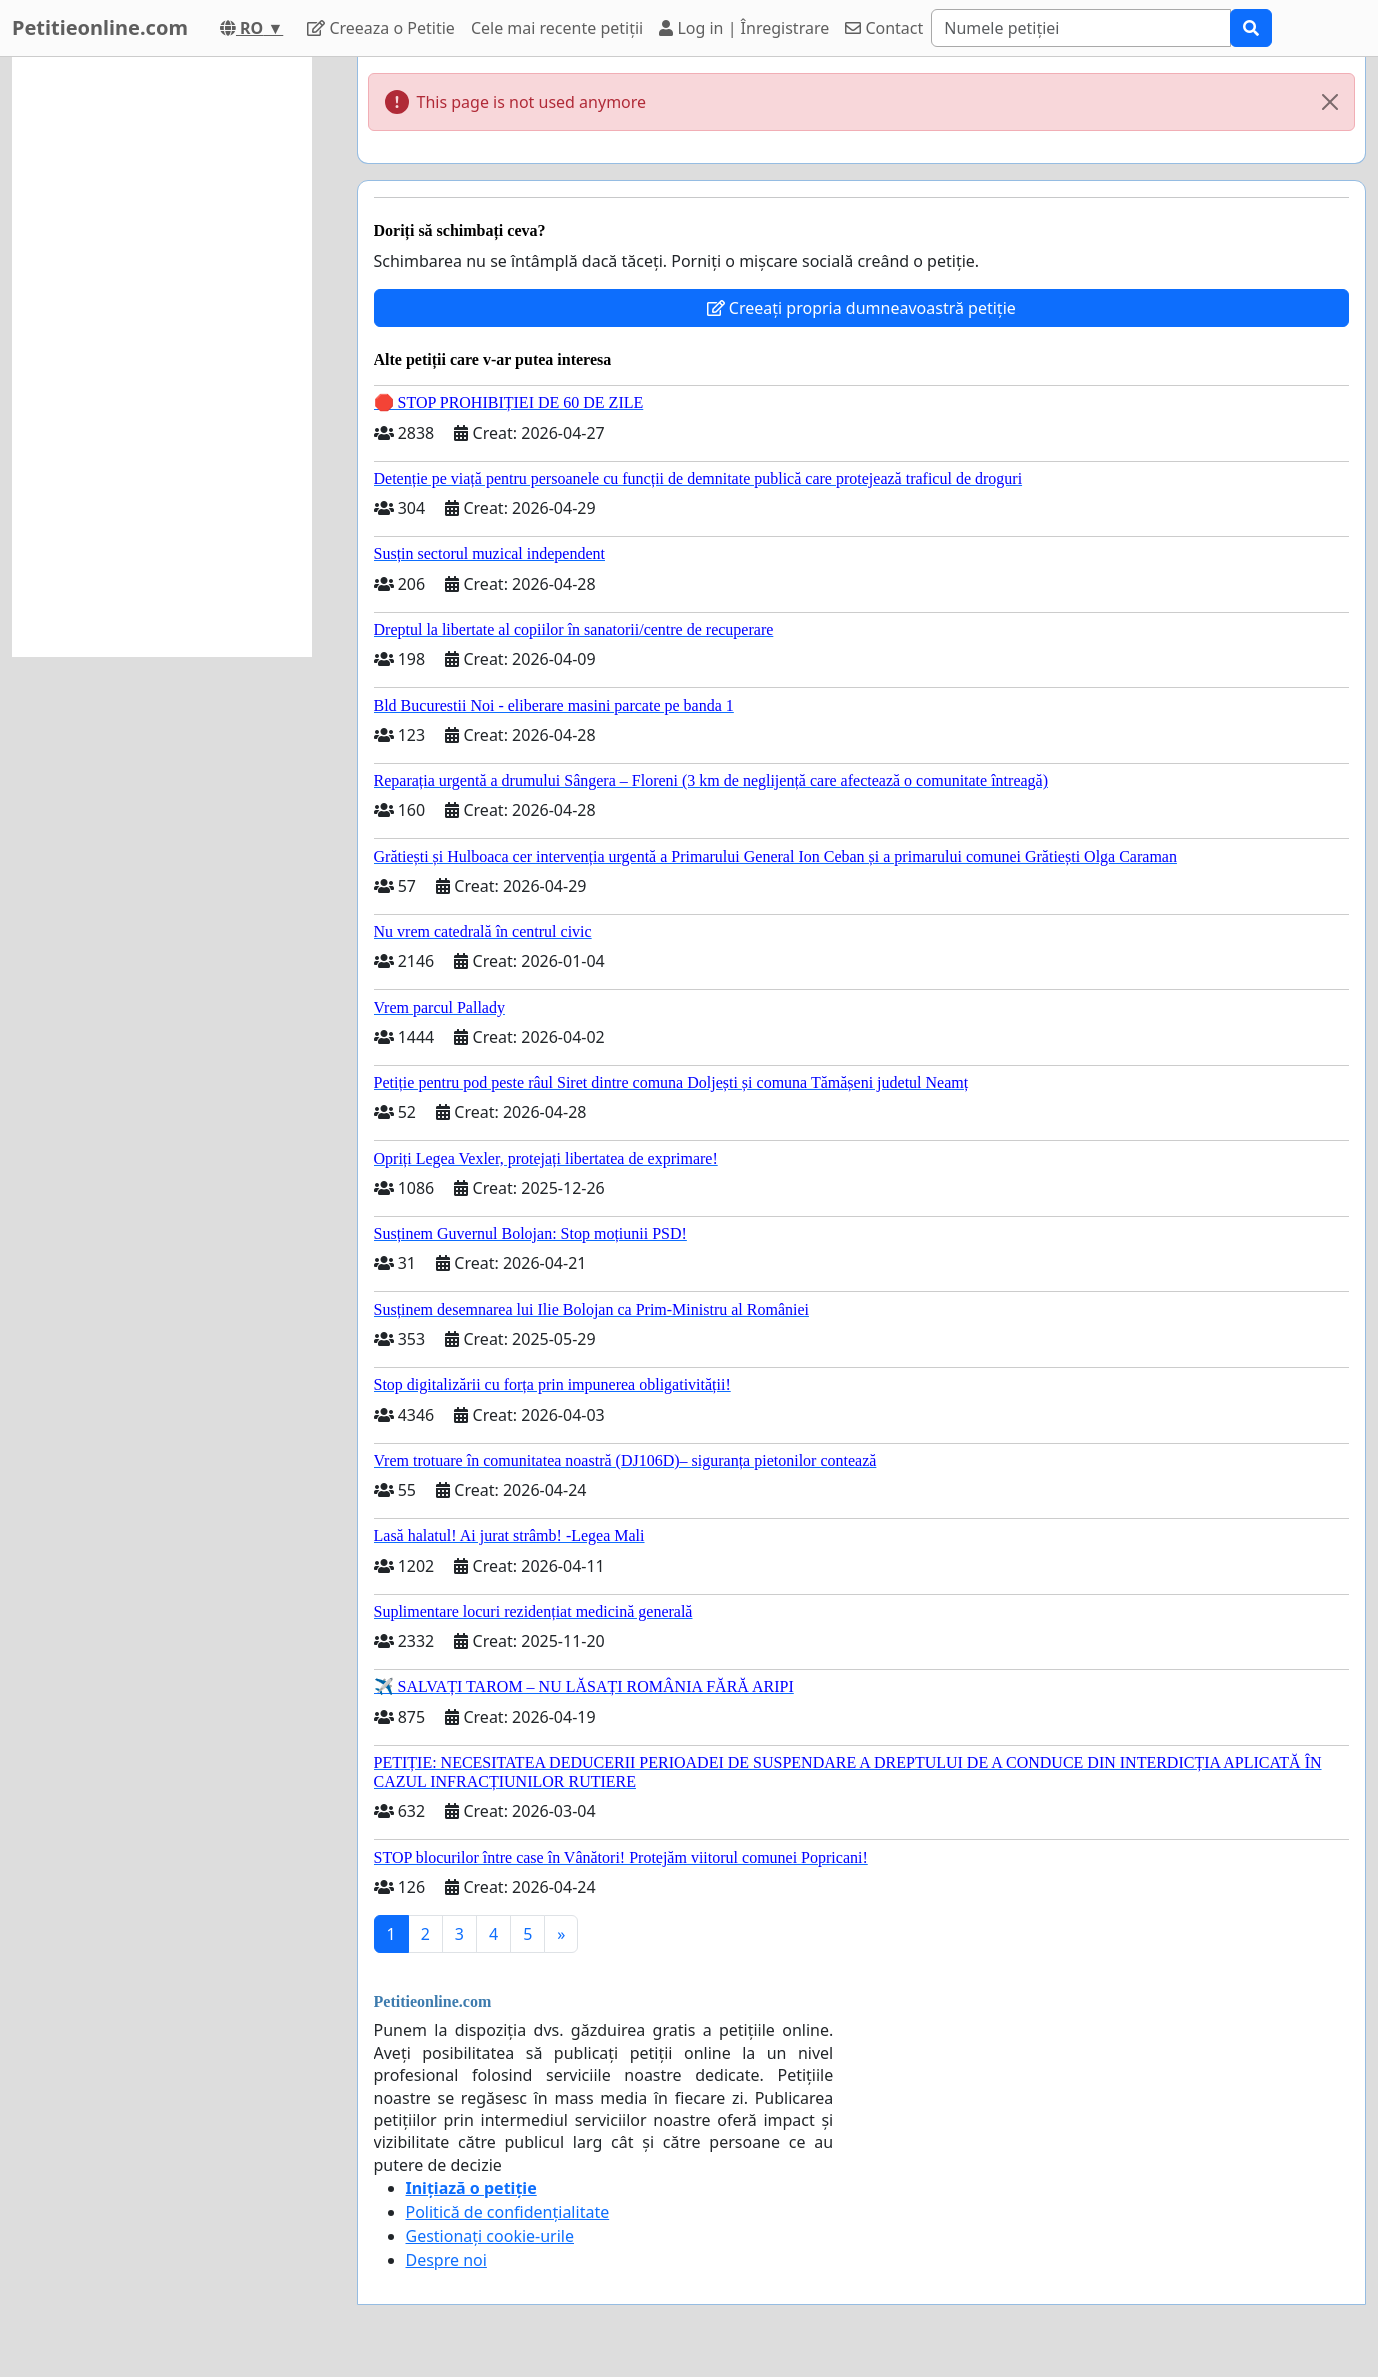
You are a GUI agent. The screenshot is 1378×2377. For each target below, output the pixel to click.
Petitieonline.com (100, 27)
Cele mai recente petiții (557, 28)
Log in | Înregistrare (744, 28)
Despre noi (446, 2260)
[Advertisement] (162, 357)
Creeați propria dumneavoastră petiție (861, 308)
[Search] (1081, 28)
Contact (884, 28)
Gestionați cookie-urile (490, 2236)
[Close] (1330, 102)
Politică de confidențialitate (508, 2212)
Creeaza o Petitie (381, 28)
